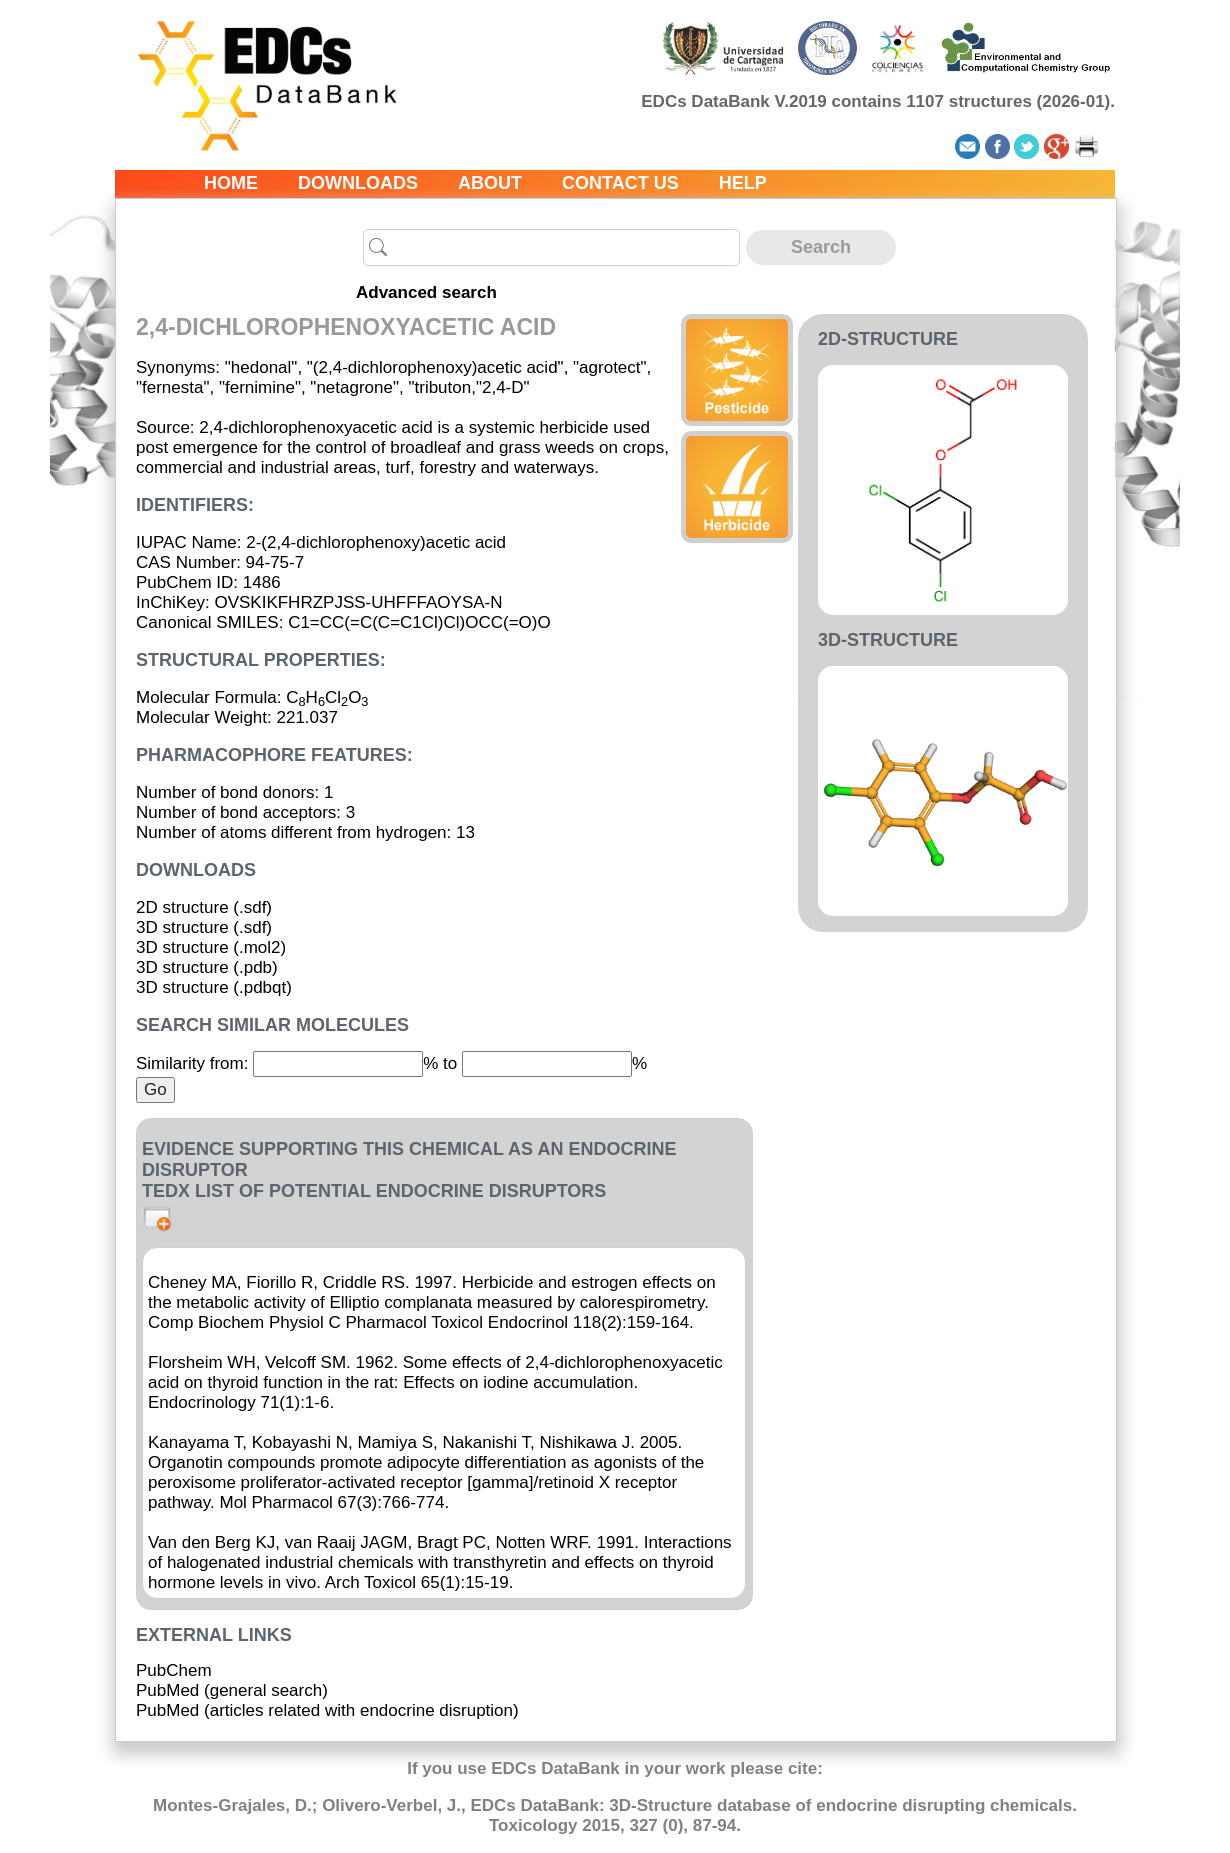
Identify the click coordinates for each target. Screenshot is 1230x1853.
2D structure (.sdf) (204, 907)
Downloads (358, 183)
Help (743, 183)
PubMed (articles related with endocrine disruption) (327, 1710)
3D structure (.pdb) (207, 967)
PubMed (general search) (232, 1690)
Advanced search (426, 292)
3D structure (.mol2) (211, 947)
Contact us (620, 183)
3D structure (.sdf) (204, 927)
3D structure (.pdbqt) (214, 987)
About (490, 183)
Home (231, 183)
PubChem (174, 1670)
